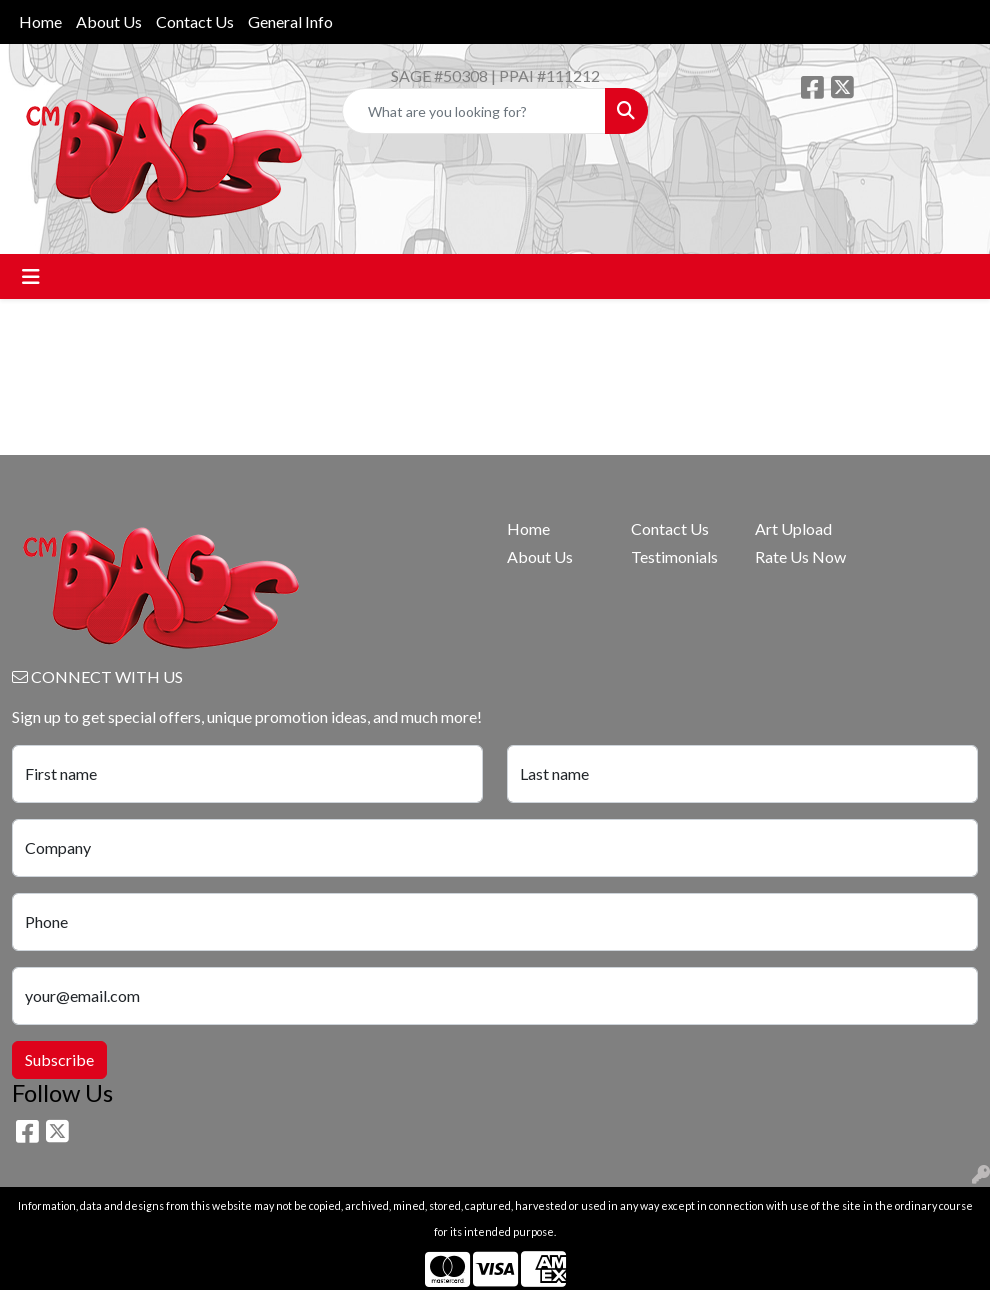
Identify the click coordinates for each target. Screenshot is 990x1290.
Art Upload (793, 528)
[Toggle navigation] (31, 276)
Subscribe (59, 1059)
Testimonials (674, 556)
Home (40, 21)
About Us (109, 21)
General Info (290, 21)
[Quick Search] (474, 111)
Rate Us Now (800, 556)
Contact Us (195, 21)
